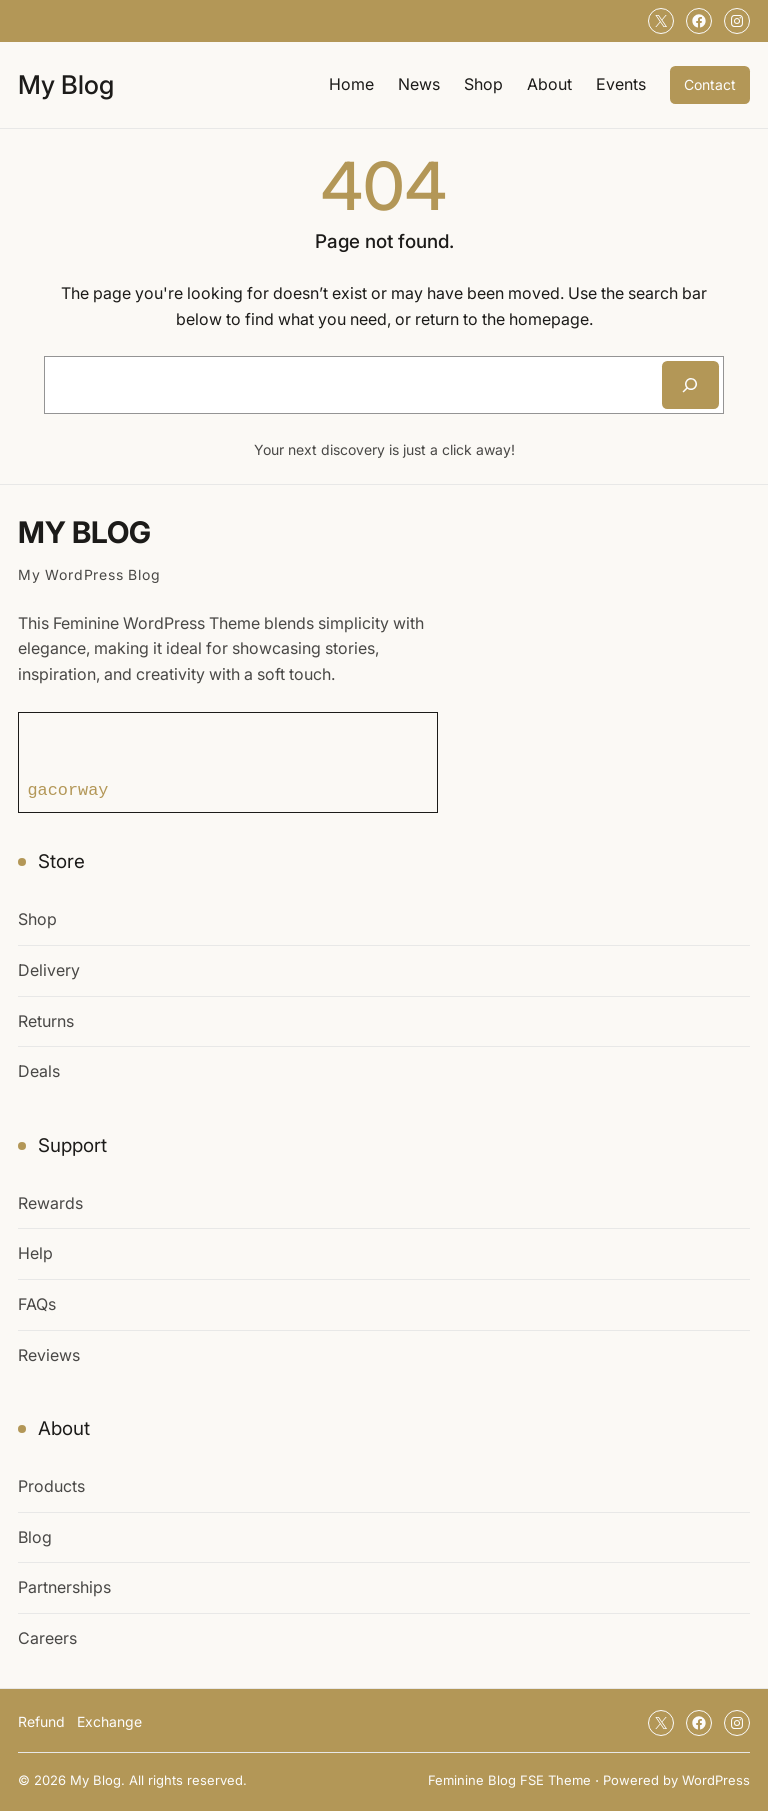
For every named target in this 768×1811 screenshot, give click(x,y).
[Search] (690, 385)
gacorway (68, 789)
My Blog (66, 84)
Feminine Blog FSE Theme (509, 1780)
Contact (710, 84)
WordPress (716, 1780)
